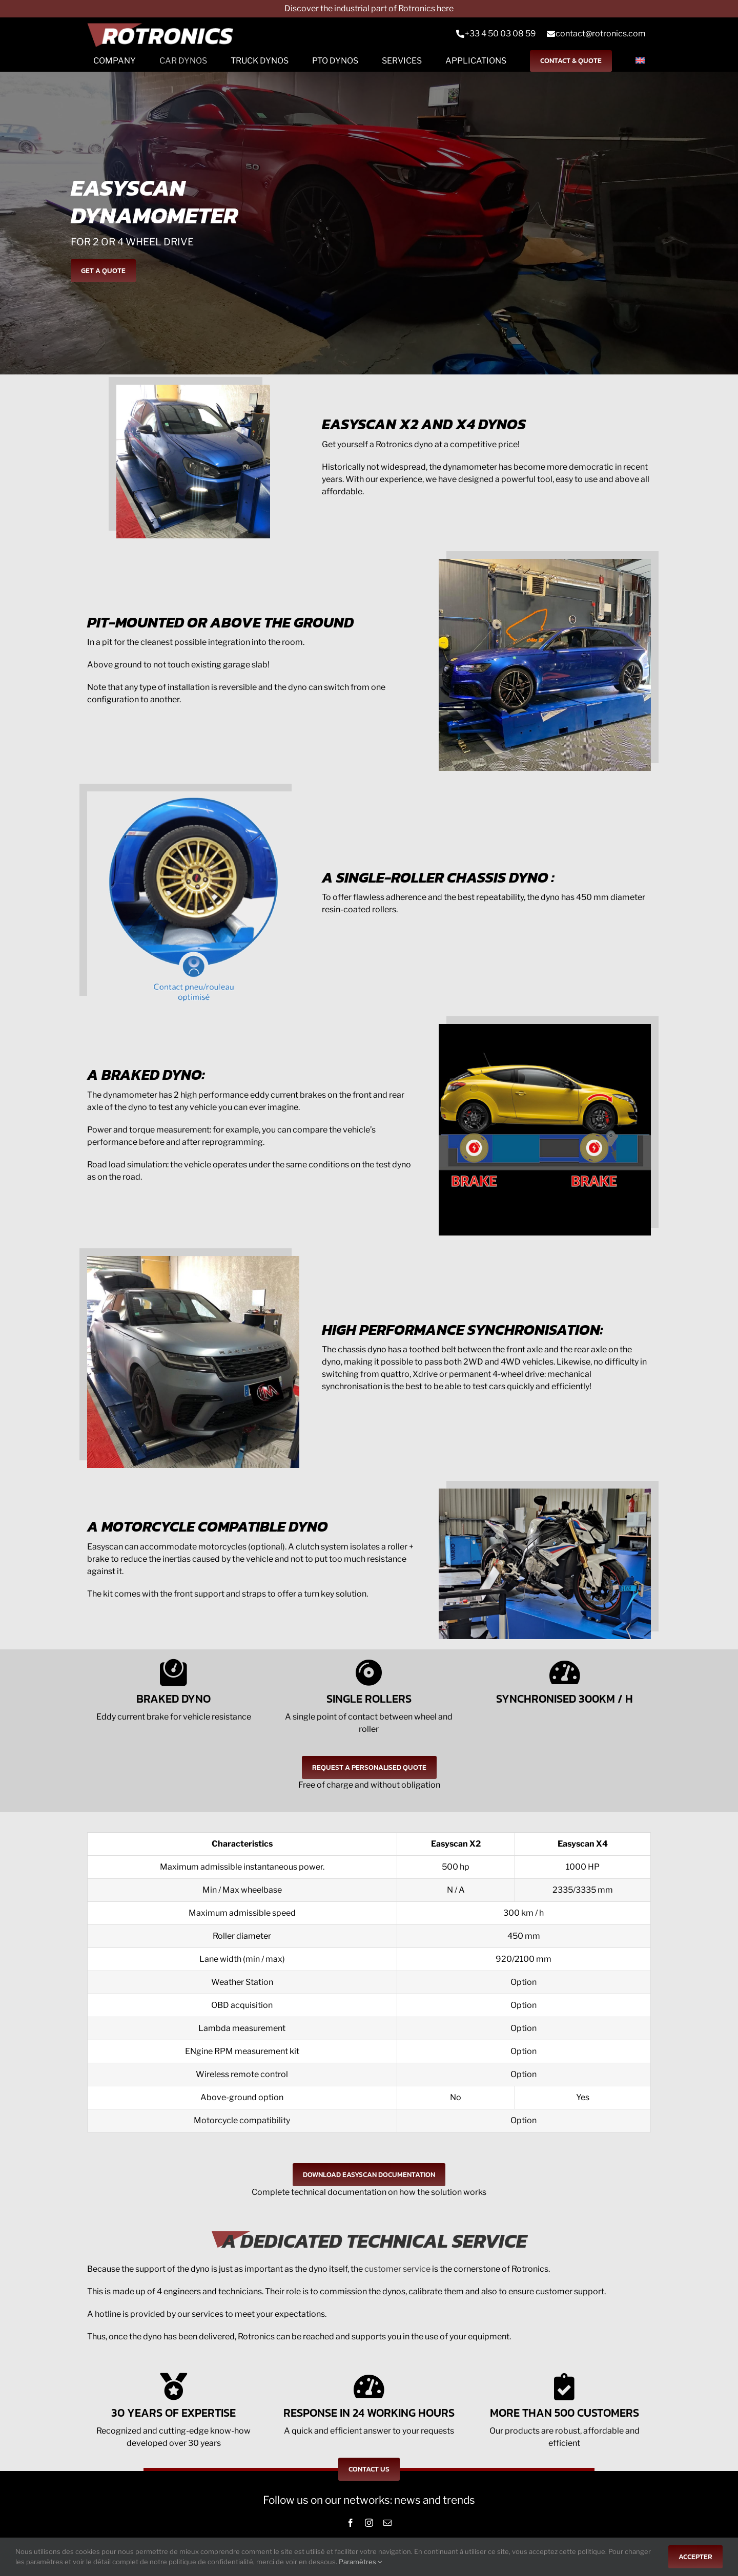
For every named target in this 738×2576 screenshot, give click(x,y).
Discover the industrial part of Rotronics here (369, 8)
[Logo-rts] (164, 33)
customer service (396, 2269)
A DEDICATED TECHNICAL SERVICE (374, 2240)
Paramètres (360, 2562)
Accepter (695, 2556)
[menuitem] (640, 61)
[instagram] (369, 2523)
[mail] (387, 2523)
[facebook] (350, 2523)
